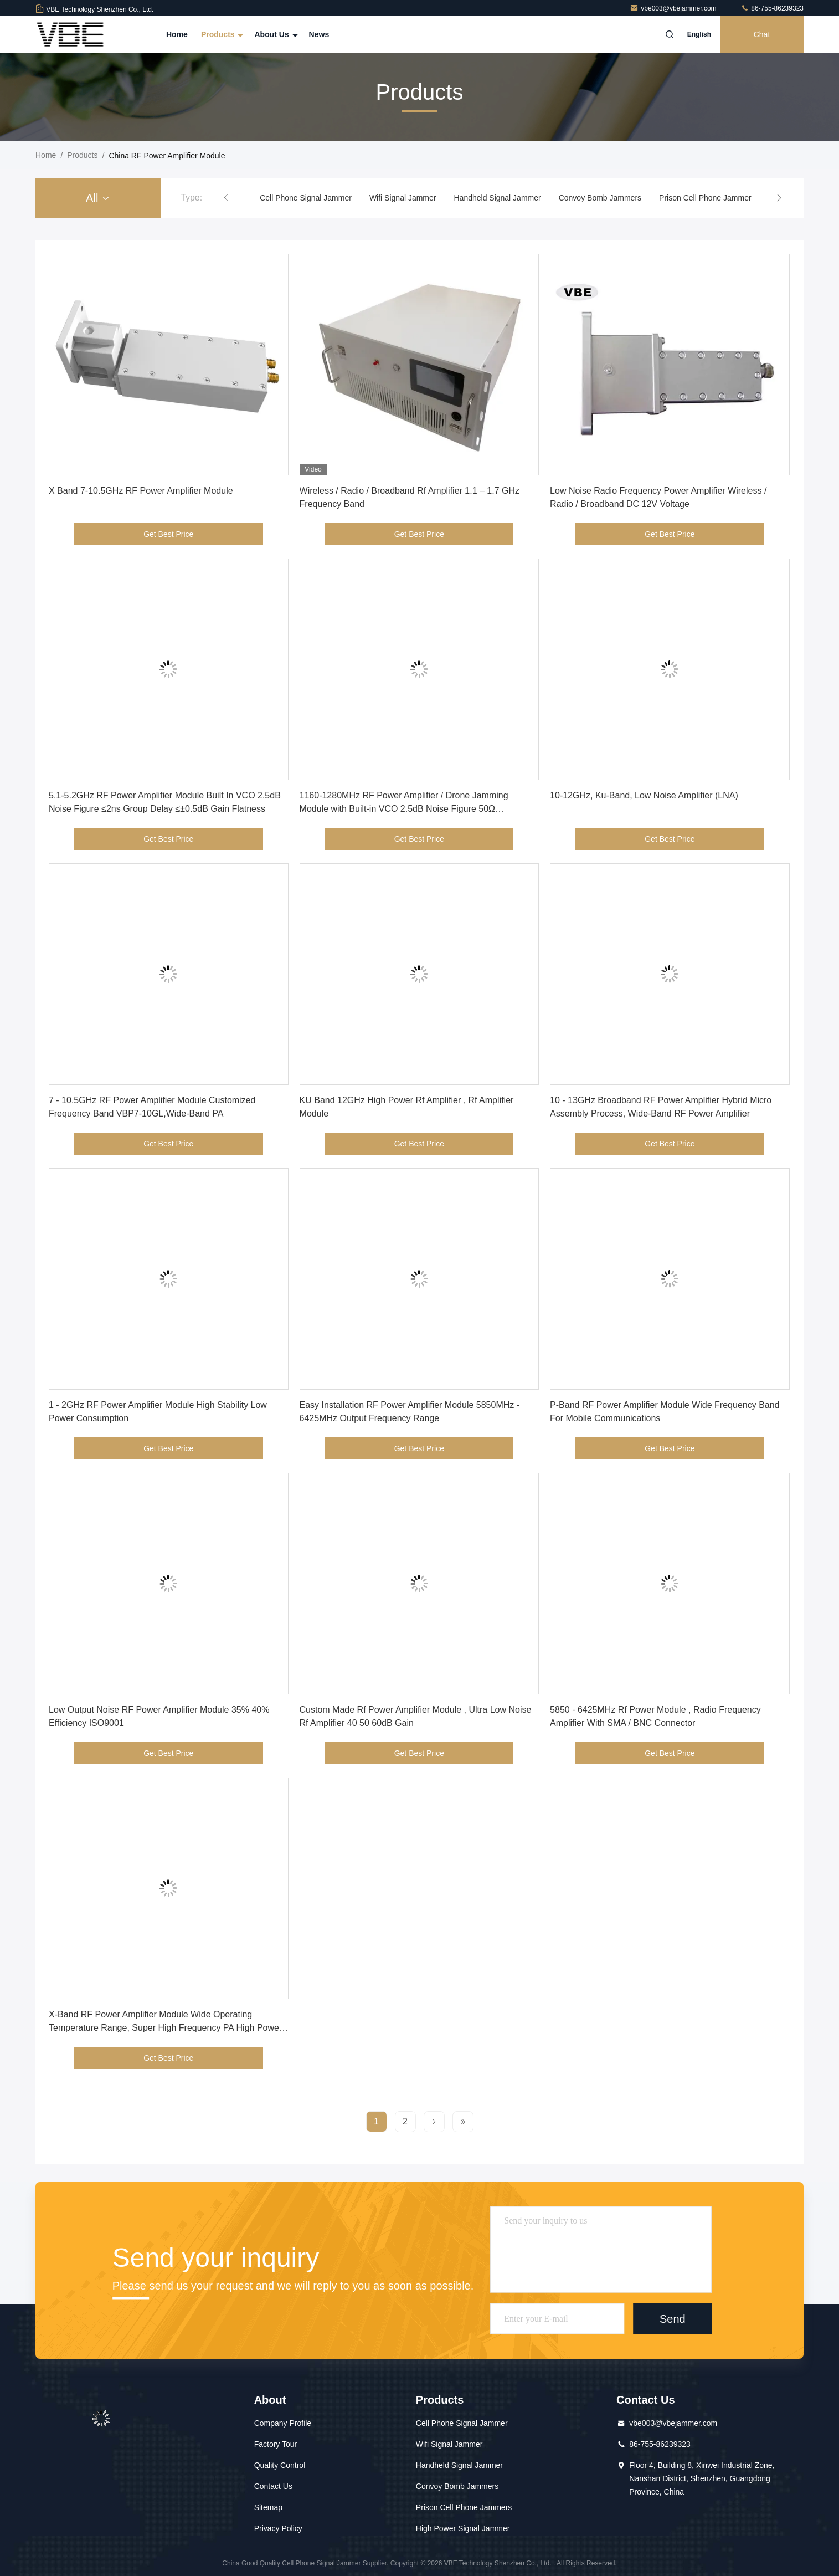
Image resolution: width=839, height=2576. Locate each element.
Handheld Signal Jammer (497, 197)
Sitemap (268, 2507)
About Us (274, 34)
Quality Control (280, 2465)
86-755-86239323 (772, 8)
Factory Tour (275, 2444)
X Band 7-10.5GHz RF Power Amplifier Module (141, 490)
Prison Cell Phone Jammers (707, 197)
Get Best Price (168, 534)
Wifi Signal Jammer (402, 197)
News (319, 34)
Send (673, 2319)
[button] (226, 197)
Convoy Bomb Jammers (600, 197)
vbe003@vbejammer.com (674, 8)
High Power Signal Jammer (463, 2528)
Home (177, 34)
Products (221, 34)
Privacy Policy (278, 2528)
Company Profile (283, 2423)
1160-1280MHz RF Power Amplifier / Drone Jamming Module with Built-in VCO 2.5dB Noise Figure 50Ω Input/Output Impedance (404, 809)
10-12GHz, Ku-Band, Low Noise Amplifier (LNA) (644, 795)
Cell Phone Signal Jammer (306, 197)
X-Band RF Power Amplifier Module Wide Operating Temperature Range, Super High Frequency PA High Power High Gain (165, 2028)
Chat (762, 34)
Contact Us (273, 2486)
